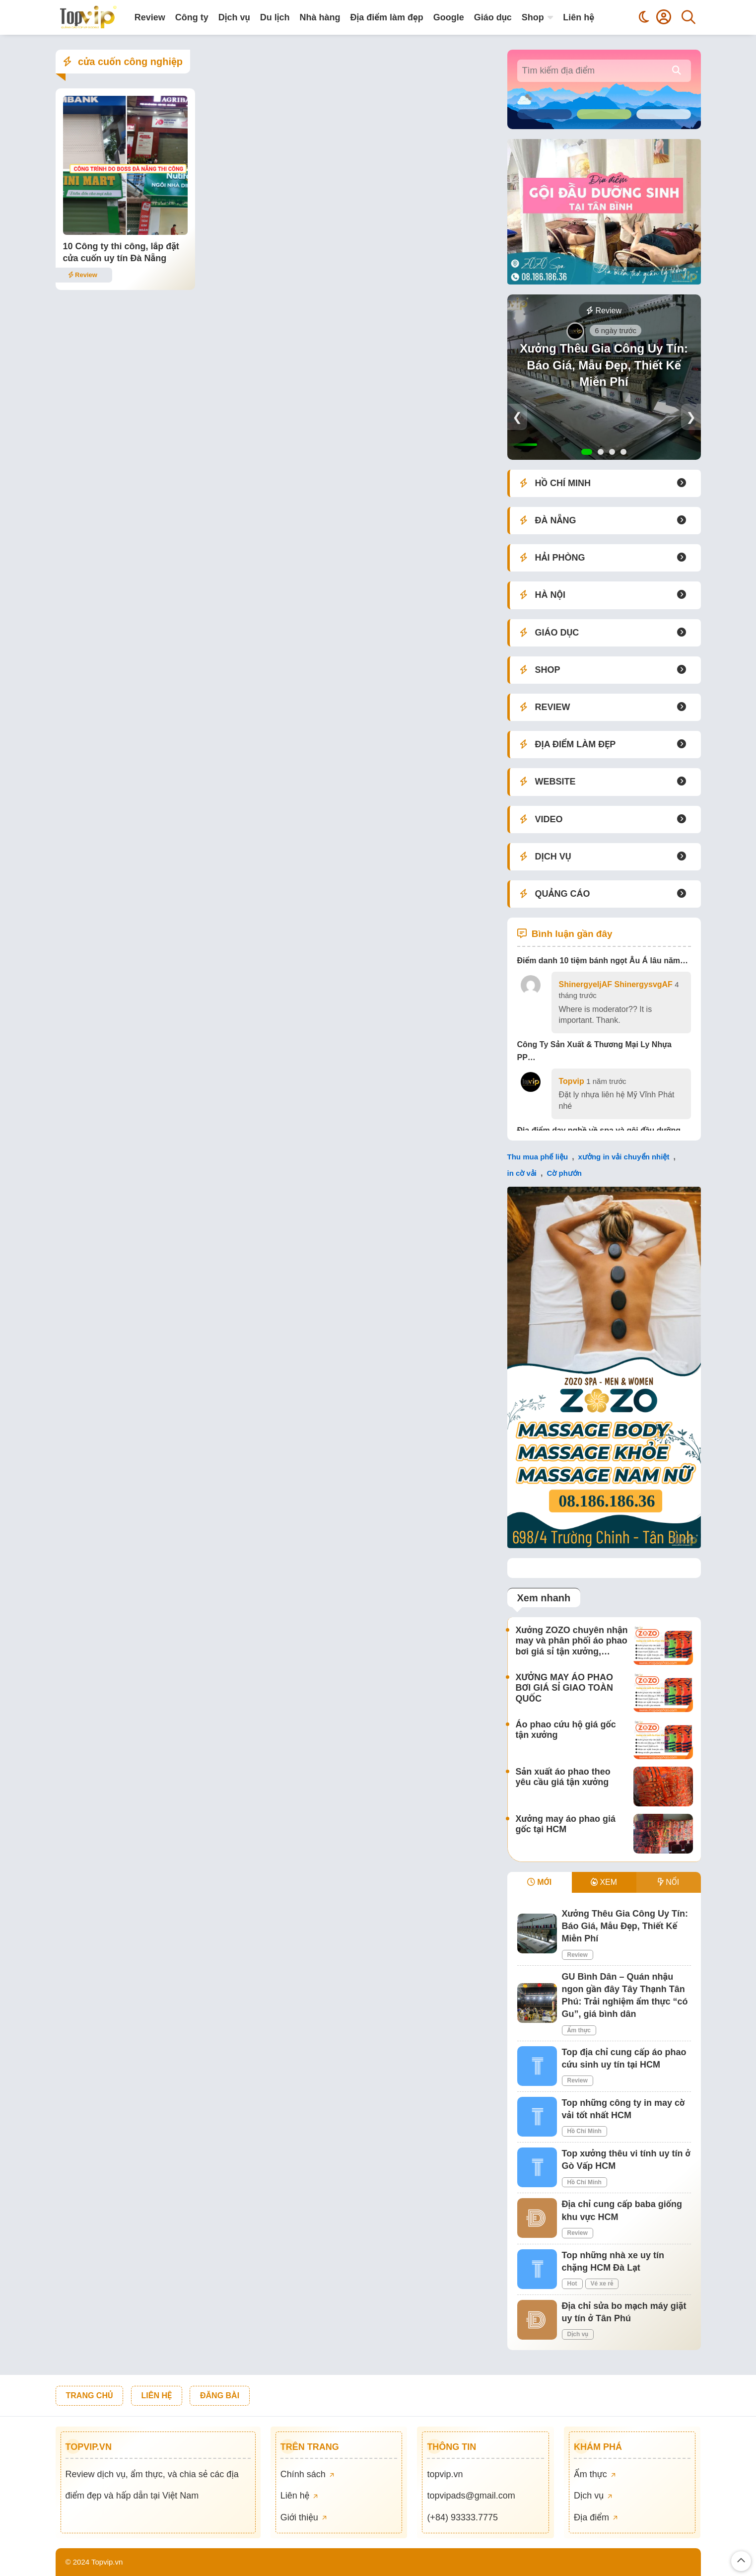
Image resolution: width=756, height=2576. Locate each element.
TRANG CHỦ (89, 2395)
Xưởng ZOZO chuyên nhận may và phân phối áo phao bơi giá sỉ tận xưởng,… (572, 1640)
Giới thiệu (303, 2517)
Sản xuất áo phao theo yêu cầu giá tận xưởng (563, 1777)
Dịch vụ (234, 17)
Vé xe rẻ (602, 2283)
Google (448, 17)
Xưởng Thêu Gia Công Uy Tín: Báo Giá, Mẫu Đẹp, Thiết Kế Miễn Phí (604, 365)
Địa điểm (596, 2517)
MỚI (539, 1882)
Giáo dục (493, 17)
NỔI (668, 1882)
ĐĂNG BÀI (219, 2395)
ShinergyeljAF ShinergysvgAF (616, 984)
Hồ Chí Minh (584, 2131)
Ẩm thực (579, 2030)
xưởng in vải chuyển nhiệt (624, 1156)
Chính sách (307, 2474)
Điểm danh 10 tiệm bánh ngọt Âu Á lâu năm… (602, 960)
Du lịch (275, 17)
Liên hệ (578, 17)
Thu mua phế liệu (537, 1156)
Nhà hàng (319, 17)
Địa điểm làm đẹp (386, 17)
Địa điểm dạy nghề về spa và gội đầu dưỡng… (603, 1130)
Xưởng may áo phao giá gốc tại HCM (566, 1824)
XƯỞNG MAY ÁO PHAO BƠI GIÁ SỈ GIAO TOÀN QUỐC (565, 1688)
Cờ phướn (564, 1173)
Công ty (191, 17)
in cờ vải (522, 1173)
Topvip (571, 1081)
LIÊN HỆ (156, 2395)
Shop (533, 17)
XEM (604, 1882)
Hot (572, 2283)
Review (150, 17)
